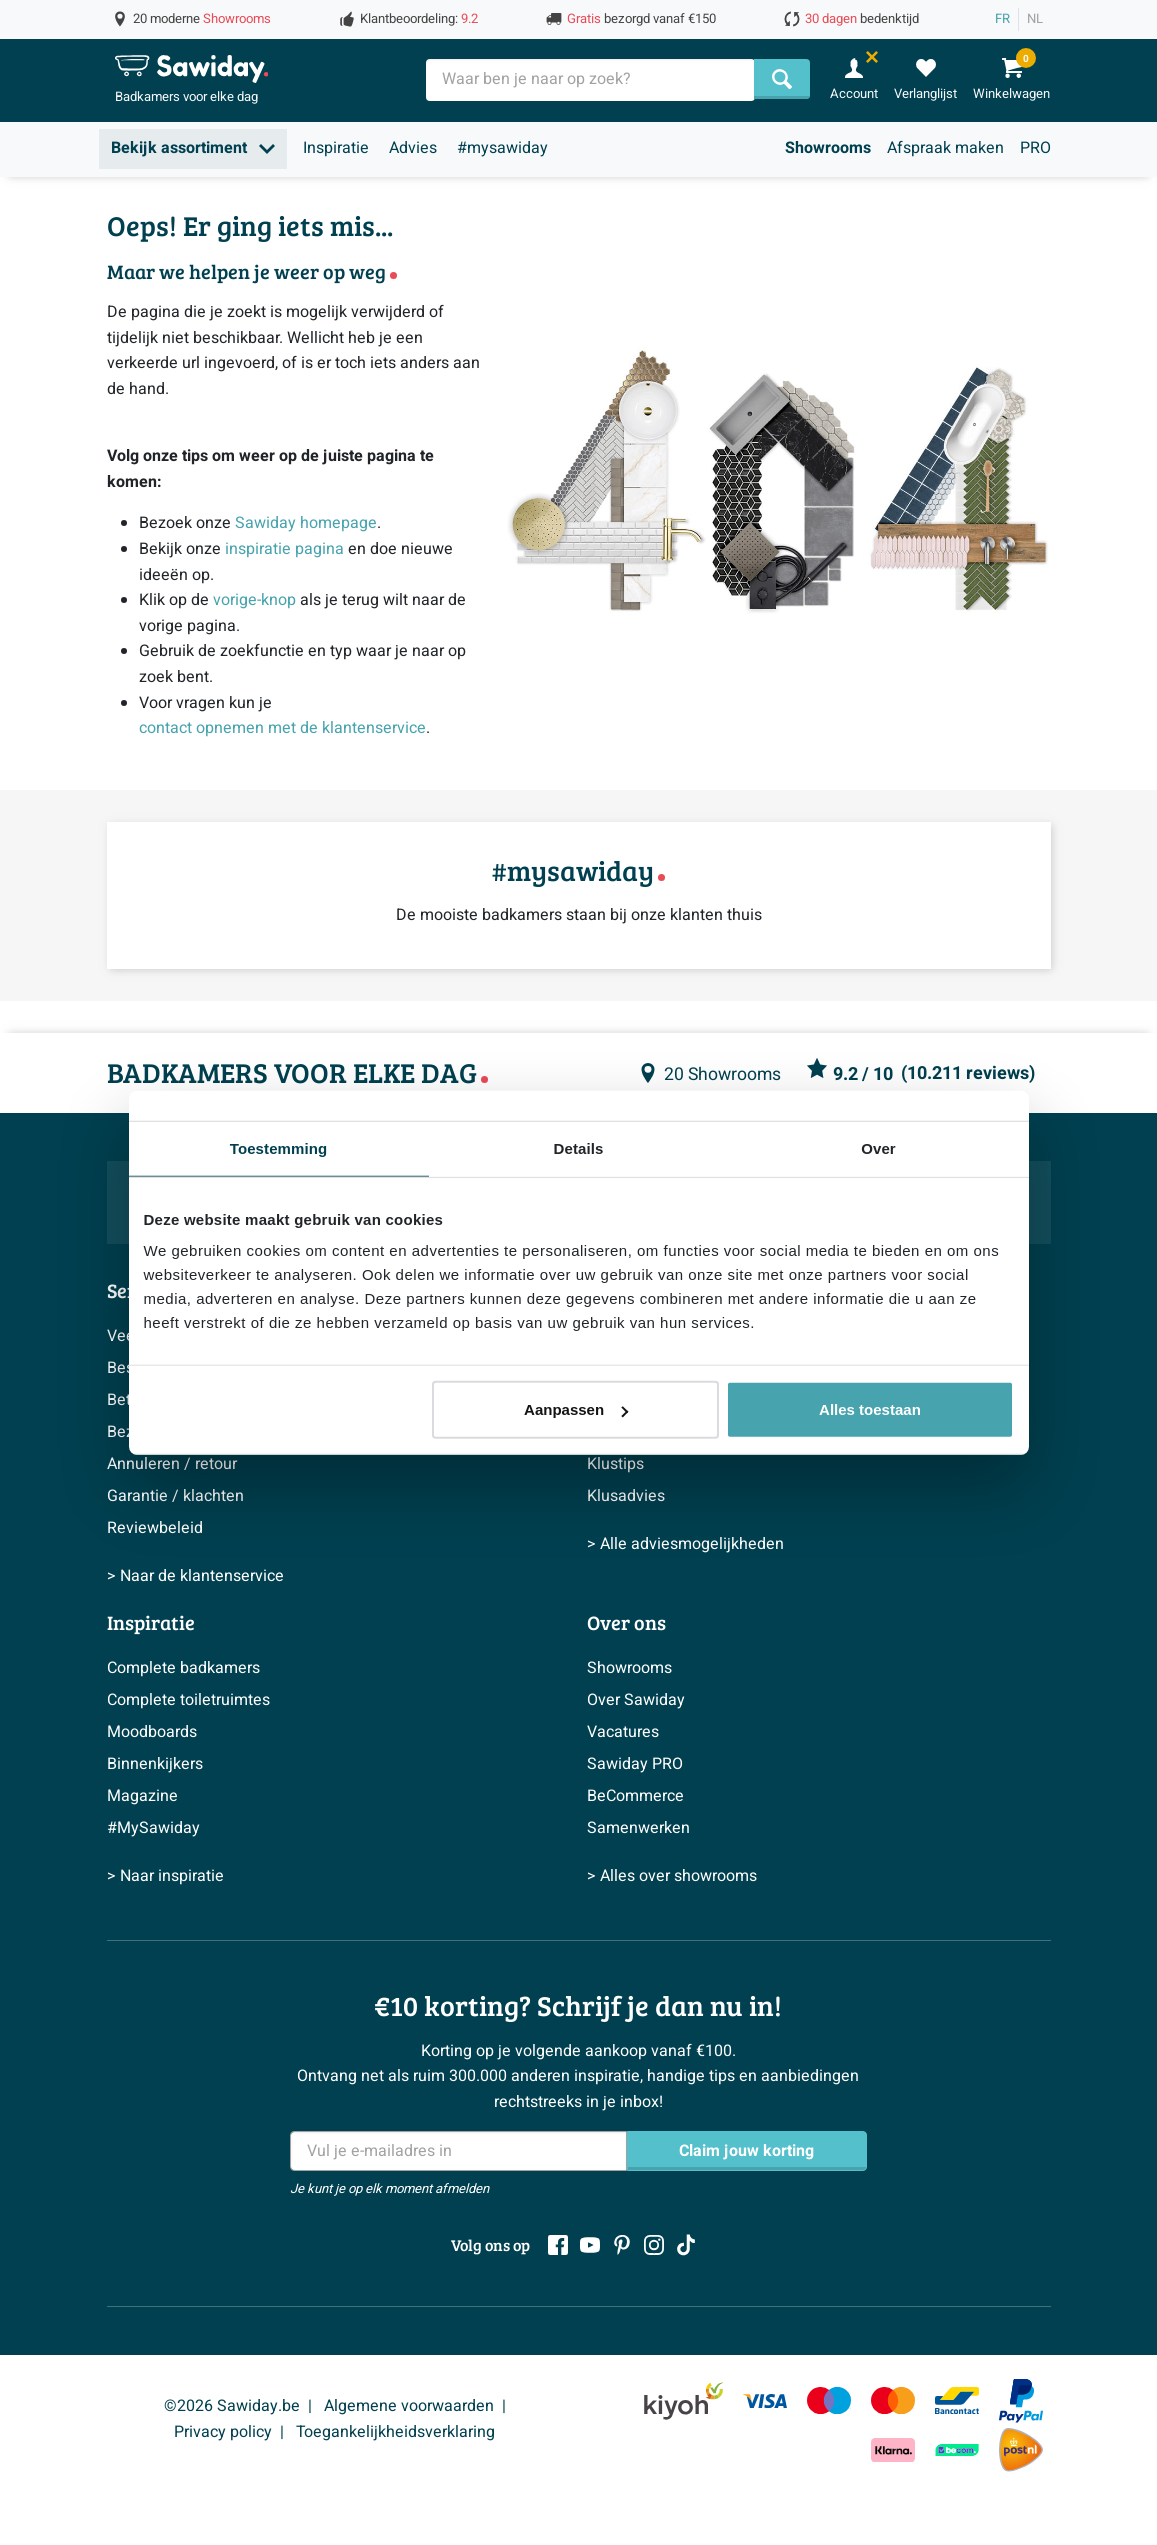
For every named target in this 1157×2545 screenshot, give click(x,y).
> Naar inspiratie (165, 1876)
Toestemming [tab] (279, 1147)
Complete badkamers (183, 1668)
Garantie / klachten (175, 1496)
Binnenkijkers (155, 1764)
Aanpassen (576, 1409)
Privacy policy (223, 2432)
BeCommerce (635, 1796)
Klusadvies (626, 1496)
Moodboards (152, 1732)
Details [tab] (579, 1147)
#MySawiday (153, 1828)
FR (1002, 19)
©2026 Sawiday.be (232, 2406)
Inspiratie (336, 148)
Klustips (615, 1464)
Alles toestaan (870, 1409)
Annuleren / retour (172, 1464)
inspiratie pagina (284, 549)
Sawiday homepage (306, 523)
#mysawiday (502, 148)
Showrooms (828, 148)
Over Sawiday (636, 1700)
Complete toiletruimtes (188, 1700)
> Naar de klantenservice (195, 1576)
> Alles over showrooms (672, 1876)
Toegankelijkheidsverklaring (395, 2432)
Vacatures (623, 1732)
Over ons (626, 1622)
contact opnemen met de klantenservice (282, 728)
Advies (413, 148)
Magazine (142, 1796)
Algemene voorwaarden (409, 2406)
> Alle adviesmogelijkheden (685, 1544)
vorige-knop (254, 600)
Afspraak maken (945, 148)
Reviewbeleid (155, 1528)
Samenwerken (638, 1828)
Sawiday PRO (635, 1764)
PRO (1035, 148)
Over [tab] (878, 1147)
